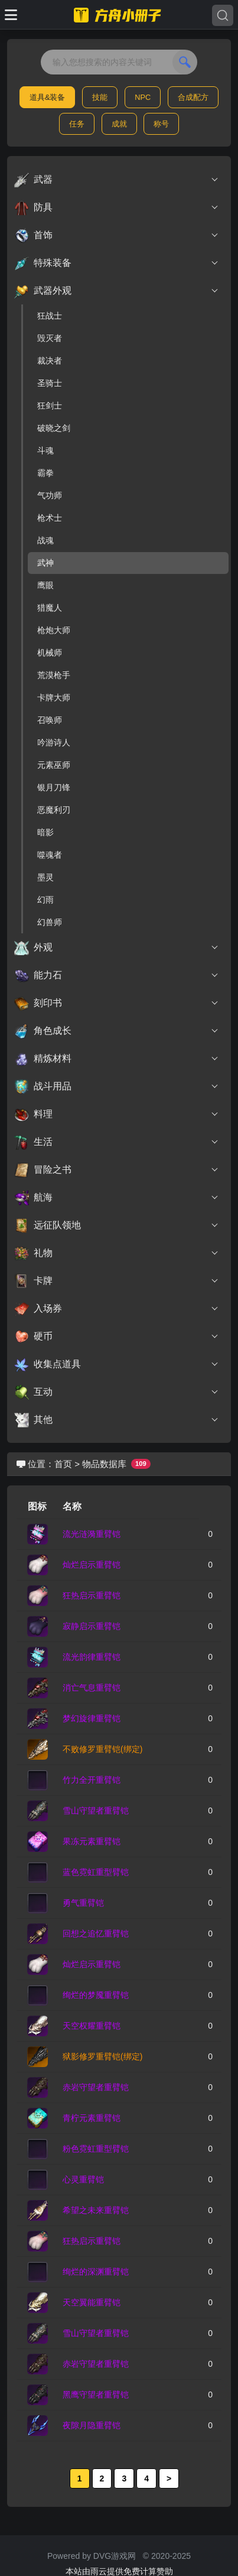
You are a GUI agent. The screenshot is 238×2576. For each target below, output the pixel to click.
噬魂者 (49, 854)
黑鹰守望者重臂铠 (96, 2394)
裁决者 (49, 360)
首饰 (116, 235)
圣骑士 (49, 383)
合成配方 (193, 97)
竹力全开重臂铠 (91, 1780)
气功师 (49, 495)
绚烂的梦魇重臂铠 (96, 1995)
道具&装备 (48, 97)
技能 (99, 97)
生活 (116, 1142)
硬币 (116, 1336)
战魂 (45, 540)
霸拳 (45, 473)
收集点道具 (116, 1364)
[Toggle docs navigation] (11, 15)
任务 (76, 123)
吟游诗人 (53, 742)
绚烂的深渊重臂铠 (96, 2271)
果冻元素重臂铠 (91, 1841)
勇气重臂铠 (83, 1902)
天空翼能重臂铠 (91, 2302)
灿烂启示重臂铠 (91, 1564)
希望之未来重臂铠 (96, 2210)
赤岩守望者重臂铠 (96, 2087)
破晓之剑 (53, 428)
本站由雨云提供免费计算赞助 (119, 2571)
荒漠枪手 (53, 675)
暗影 (45, 832)
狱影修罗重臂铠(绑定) (102, 2056)
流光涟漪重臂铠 (91, 1534)
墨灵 (45, 877)
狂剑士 (49, 405)
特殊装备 (116, 263)
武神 (45, 562)
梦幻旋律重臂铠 (91, 1718)
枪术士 (49, 518)
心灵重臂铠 (83, 2179)
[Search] (222, 15)
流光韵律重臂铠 (91, 1657)
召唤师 (49, 720)
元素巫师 (53, 765)
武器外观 (116, 291)
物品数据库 (104, 1464)
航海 (116, 1197)
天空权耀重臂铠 (91, 2025)
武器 (116, 180)
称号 (161, 123)
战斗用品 (116, 1086)
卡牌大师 (53, 697)
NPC (143, 97)
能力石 (116, 975)
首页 (63, 1464)
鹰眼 (45, 585)
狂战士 (49, 315)
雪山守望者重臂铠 (96, 1810)
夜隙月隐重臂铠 (91, 2425)
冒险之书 (116, 1170)
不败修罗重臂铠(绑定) (102, 1749)
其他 (116, 1420)
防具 (116, 207)
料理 (116, 1114)
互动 (116, 1392)
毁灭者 (49, 338)
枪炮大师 (53, 630)
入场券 (116, 1309)
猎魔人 (49, 607)
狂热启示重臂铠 (91, 1595)
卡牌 (116, 1281)
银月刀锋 (53, 787)
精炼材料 (116, 1059)
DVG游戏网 (114, 2556)
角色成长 (116, 1031)
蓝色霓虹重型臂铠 (96, 1872)
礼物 (116, 1253)
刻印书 (116, 1003)
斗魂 (45, 450)
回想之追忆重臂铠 (96, 1933)
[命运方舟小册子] (119, 15)
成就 (119, 123)
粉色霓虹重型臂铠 (96, 2148)
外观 (116, 947)
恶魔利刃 (53, 810)
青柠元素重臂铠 (91, 2118)
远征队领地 (116, 1225)
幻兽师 (49, 922)
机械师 (49, 652)
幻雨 (45, 899)
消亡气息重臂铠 (91, 1687)
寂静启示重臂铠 (91, 1626)
